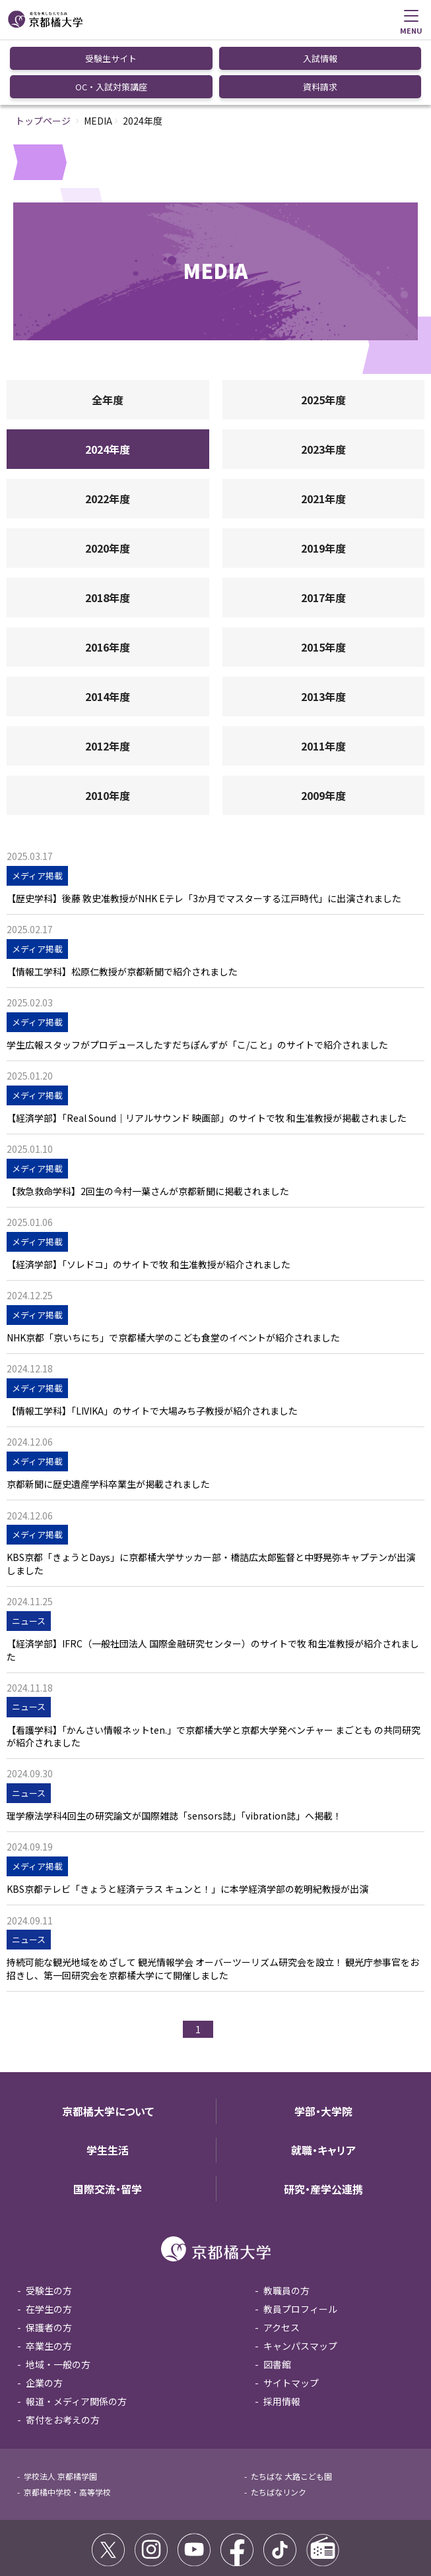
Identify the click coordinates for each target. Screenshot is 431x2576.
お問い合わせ (290, 2530)
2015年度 (323, 581)
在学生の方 (49, 2243)
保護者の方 (49, 2261)
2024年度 (107, 383)
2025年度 (323, 334)
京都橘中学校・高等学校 (67, 2426)
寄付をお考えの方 (63, 2353)
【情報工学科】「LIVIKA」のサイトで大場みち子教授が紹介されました (152, 1345)
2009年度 (323, 729)
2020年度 (107, 482)
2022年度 (107, 433)
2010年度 (107, 729)
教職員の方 (286, 2224)
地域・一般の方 (58, 2298)
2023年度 (323, 383)
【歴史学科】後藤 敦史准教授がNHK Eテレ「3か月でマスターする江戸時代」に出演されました (204, 832)
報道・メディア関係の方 (76, 2335)
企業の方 (44, 2316)
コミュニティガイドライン (131, 2530)
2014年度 (107, 630)
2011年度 (323, 680)
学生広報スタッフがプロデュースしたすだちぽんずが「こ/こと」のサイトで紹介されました (197, 979)
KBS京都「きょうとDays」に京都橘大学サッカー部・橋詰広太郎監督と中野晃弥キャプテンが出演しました (211, 1498)
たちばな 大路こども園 (291, 2410)
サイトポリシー (45, 2530)
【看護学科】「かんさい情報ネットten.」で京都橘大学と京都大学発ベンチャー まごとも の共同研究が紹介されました (213, 1671)
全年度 (107, 334)
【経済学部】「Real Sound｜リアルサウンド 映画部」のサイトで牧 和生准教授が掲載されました (207, 1052)
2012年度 (107, 680)
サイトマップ (291, 2316)
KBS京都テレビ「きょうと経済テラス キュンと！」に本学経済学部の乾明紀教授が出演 (187, 1823)
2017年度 (323, 531)
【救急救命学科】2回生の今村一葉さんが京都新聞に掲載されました (148, 1125)
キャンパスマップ (300, 2279)
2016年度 (107, 581)
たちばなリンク (278, 2426)
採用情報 (281, 2335)
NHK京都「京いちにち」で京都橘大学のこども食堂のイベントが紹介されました (173, 1272)
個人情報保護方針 (222, 2530)
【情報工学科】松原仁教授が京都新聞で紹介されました (122, 906)
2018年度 (107, 531)
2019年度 (323, 482)
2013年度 (323, 630)
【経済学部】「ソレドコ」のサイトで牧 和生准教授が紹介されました (148, 1198)
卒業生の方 (49, 2279)
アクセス (281, 2261)
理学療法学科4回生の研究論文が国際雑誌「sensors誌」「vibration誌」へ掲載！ (174, 1750)
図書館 (277, 2298)
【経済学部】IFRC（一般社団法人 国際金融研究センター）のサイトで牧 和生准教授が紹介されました (213, 1584)
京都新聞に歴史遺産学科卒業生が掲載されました (108, 1418)
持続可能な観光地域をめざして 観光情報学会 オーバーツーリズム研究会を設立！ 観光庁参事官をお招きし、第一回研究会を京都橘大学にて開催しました (213, 1903)
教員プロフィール (300, 2243)
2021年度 (323, 433)
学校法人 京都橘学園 (60, 2410)
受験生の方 (49, 2224)
